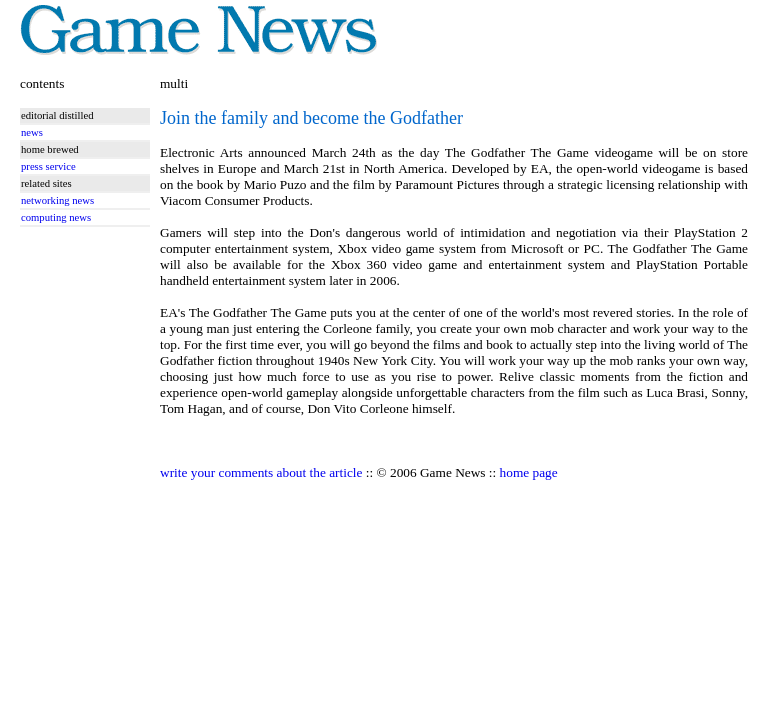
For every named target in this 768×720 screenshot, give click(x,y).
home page (529, 472)
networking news (57, 200)
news (32, 132)
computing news (56, 217)
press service (48, 166)
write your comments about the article (261, 472)
